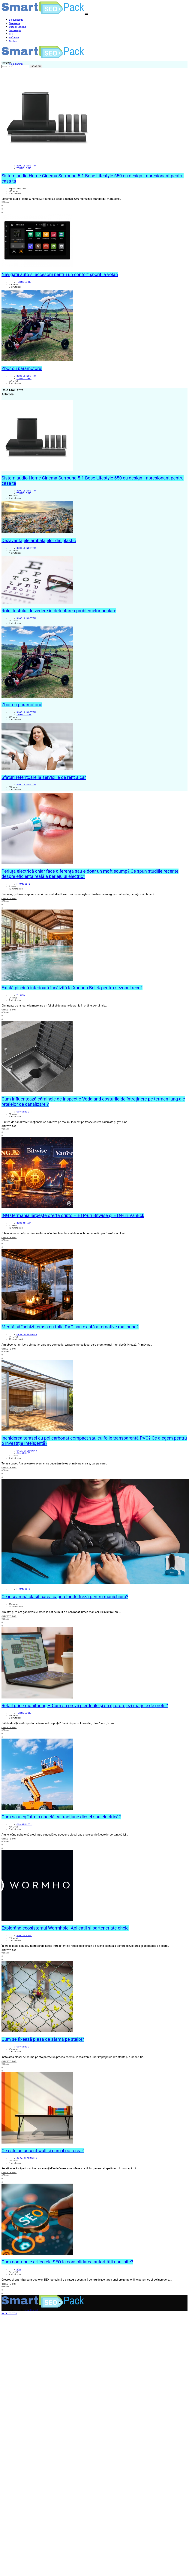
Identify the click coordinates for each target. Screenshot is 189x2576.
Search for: (6, 63)
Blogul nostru (16, 19)
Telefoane (14, 23)
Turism (21, 995)
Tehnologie (15, 30)
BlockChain (24, 1223)
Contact (13, 41)
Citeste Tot (9, 898)
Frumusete (23, 884)
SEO (11, 34)
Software (14, 37)
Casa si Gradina (17, 26)
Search (36, 66)
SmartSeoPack (31, 2310)
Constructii (24, 1112)
